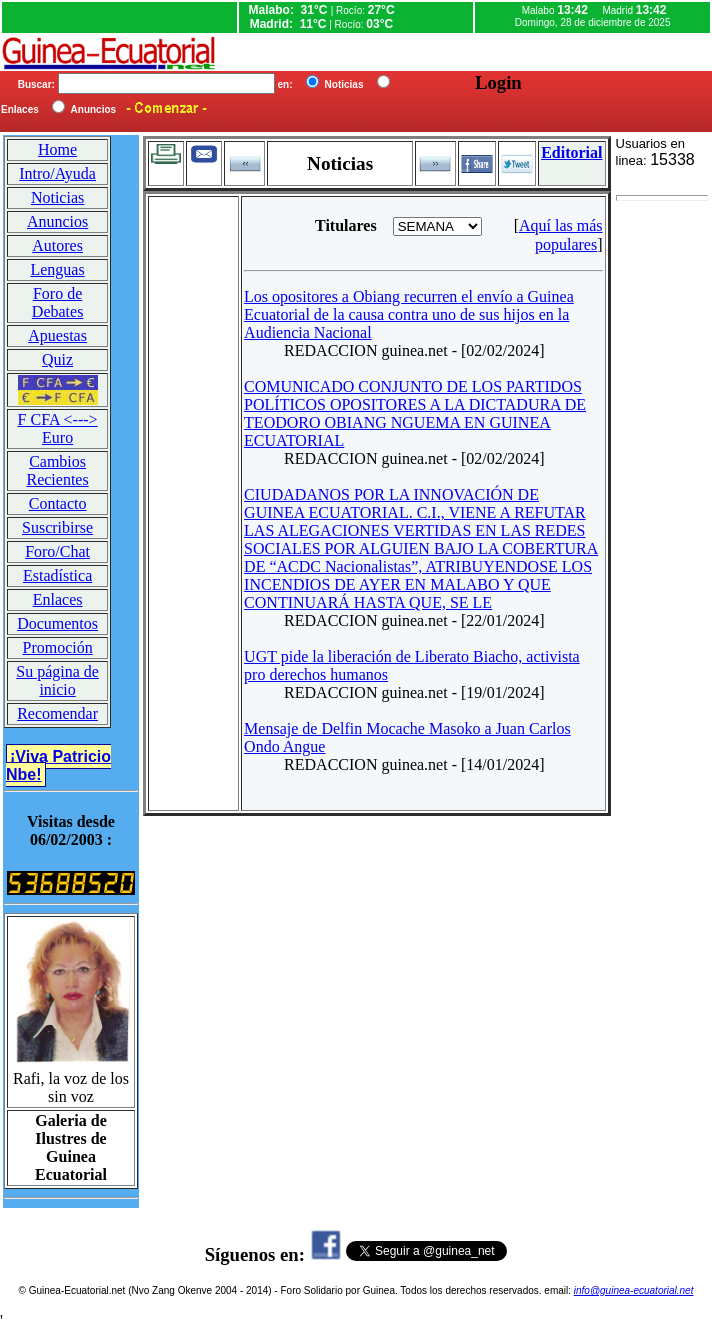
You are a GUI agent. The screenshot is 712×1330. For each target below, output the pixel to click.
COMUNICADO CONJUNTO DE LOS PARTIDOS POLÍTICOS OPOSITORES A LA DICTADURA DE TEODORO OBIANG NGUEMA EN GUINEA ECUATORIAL (415, 413)
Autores (57, 245)
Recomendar (57, 713)
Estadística (57, 575)
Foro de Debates (58, 302)
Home (57, 149)
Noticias (57, 197)
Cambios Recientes (57, 470)
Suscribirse (57, 527)
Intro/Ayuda (57, 173)
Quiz (57, 359)
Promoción (57, 647)
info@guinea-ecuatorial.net (634, 1290)
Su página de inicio (57, 680)
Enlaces (58, 599)
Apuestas (57, 335)
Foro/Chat (57, 551)
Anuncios (57, 221)
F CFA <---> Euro (58, 428)
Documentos (57, 623)
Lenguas (57, 269)
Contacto (58, 503)
